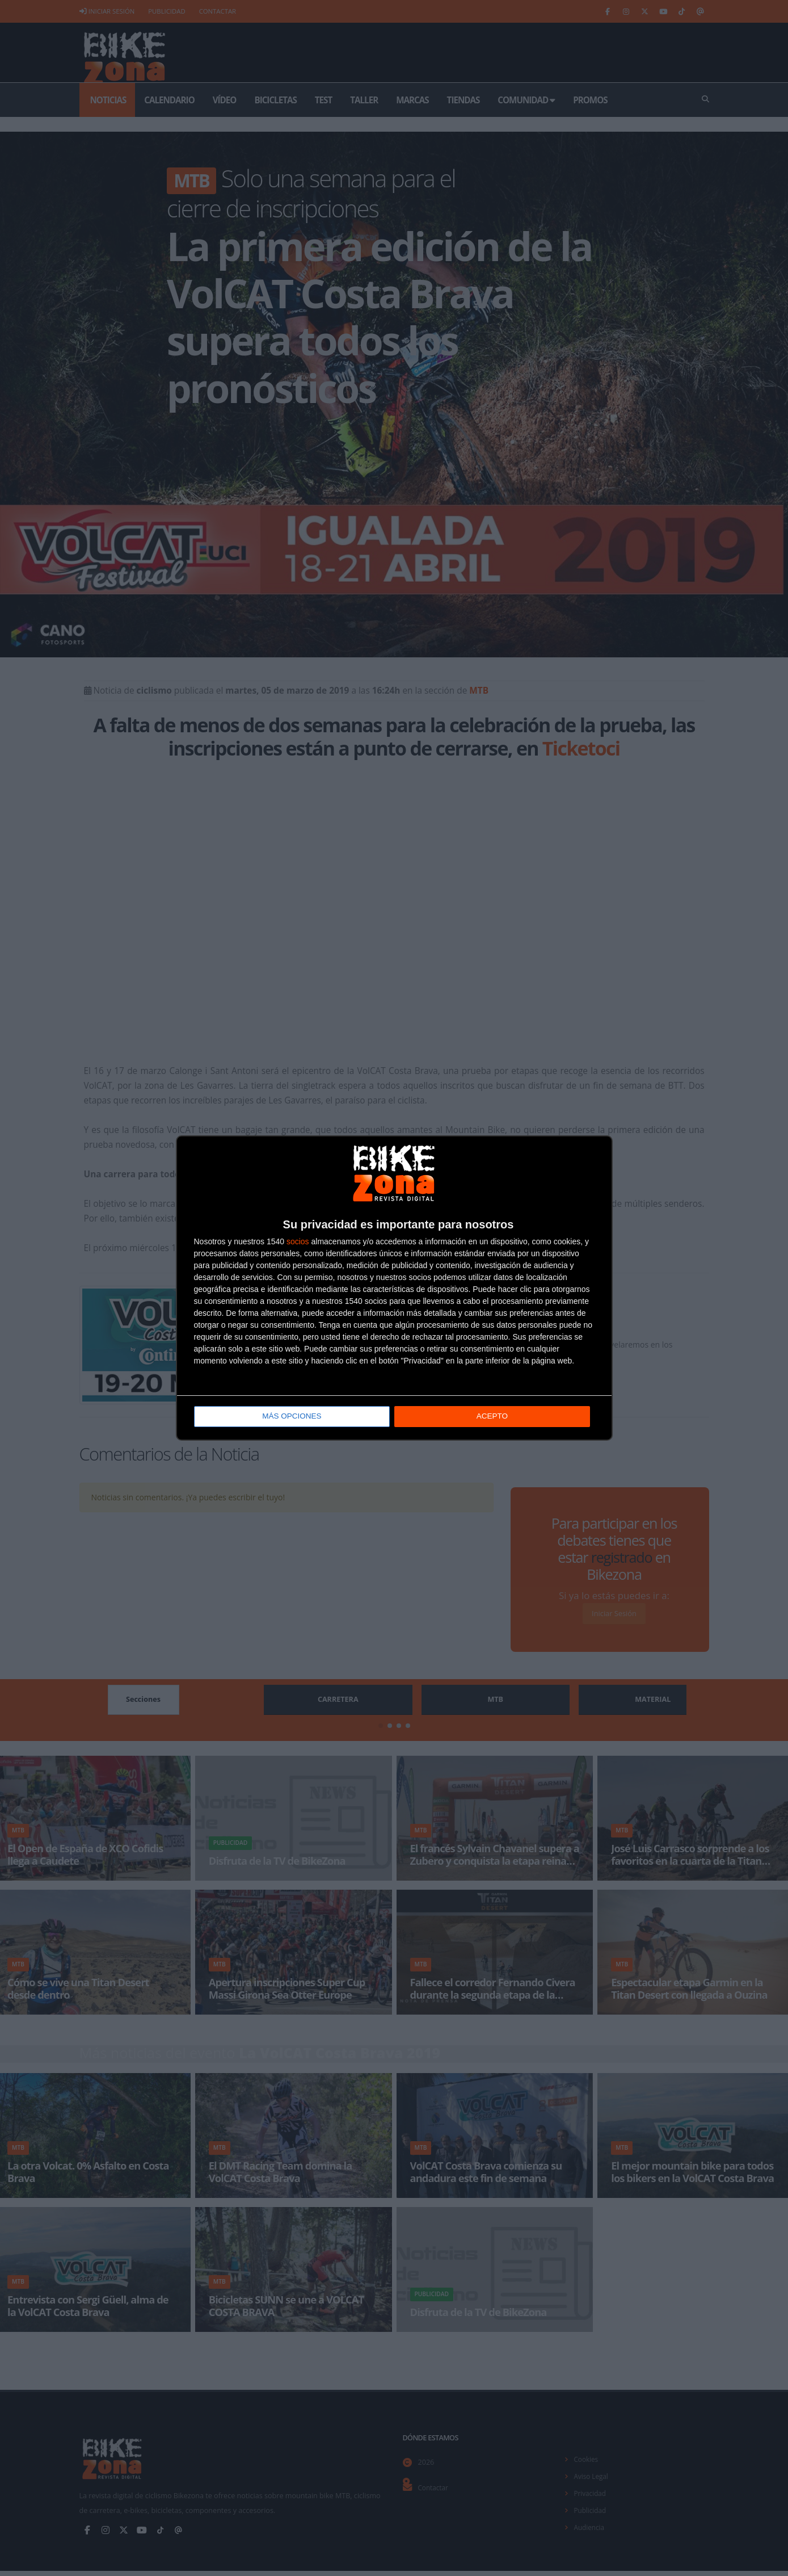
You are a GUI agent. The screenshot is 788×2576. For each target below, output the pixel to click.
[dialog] (394, 1288)
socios (297, 1242)
